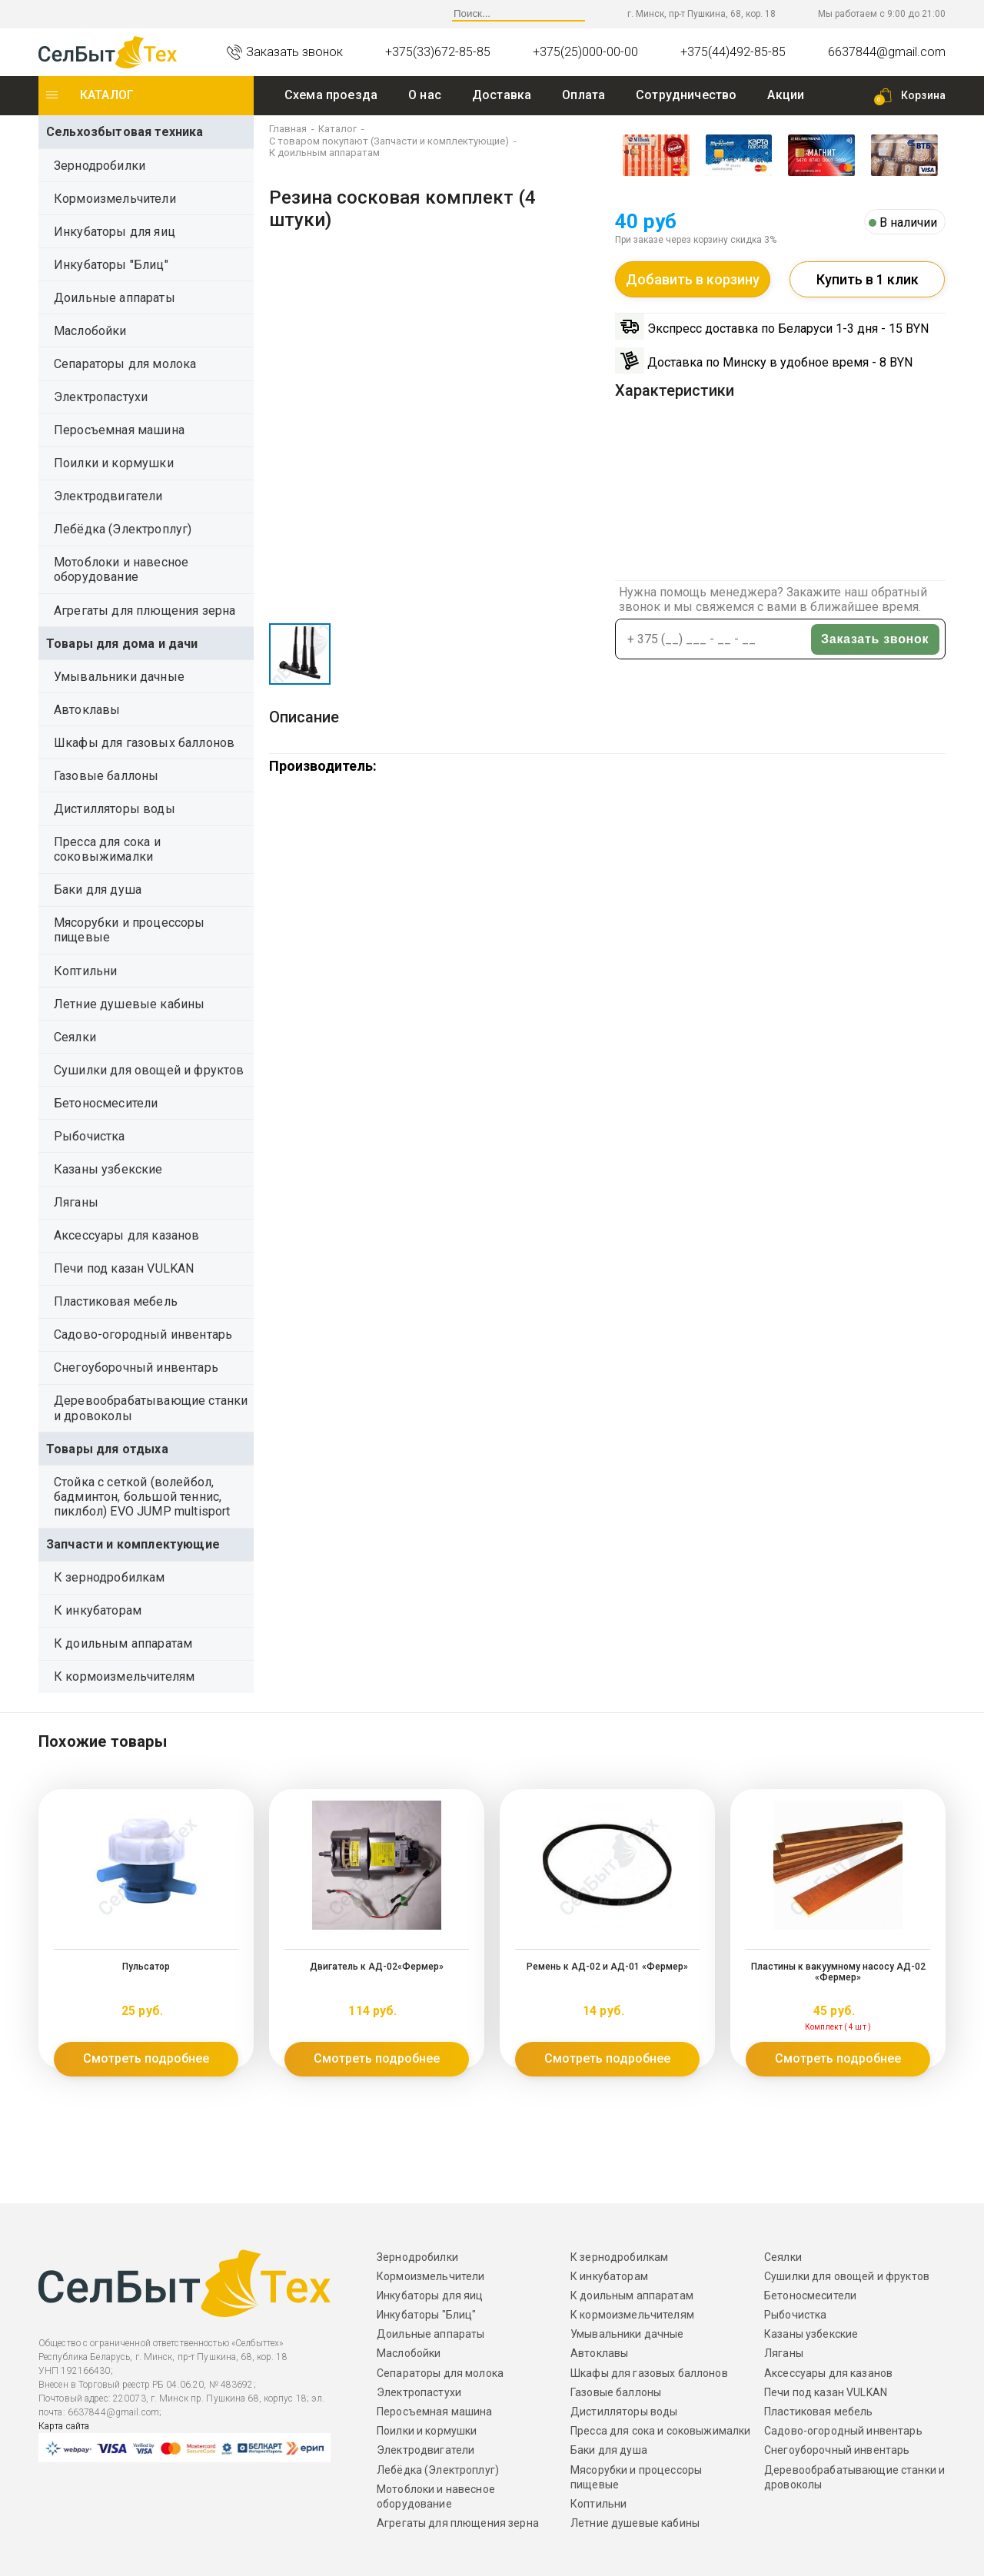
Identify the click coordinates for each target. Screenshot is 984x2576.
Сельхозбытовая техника (125, 131)
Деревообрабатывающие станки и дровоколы (151, 1407)
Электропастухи (101, 397)
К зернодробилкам (109, 1577)
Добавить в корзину (693, 279)
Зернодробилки (99, 165)
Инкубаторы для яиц (114, 231)
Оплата (583, 95)
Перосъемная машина (119, 430)
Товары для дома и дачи (122, 643)
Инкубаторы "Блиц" (111, 264)
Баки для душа (97, 889)
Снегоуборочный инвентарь (136, 1367)
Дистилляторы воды (114, 809)
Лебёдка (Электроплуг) (122, 529)
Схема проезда (330, 95)
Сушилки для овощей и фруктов (149, 1070)
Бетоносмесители (106, 1103)
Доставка (501, 95)
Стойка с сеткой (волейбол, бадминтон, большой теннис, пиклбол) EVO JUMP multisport (142, 1497)
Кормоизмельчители (115, 198)
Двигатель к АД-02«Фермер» (377, 1966)
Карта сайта (63, 2426)
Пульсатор (146, 1966)
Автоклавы (87, 709)
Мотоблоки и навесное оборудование (121, 569)
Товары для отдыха (107, 1449)
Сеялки (75, 1037)
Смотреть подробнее (146, 2058)
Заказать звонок (875, 639)
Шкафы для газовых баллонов (144, 742)
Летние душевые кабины (129, 1004)
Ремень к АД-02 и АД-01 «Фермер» (607, 1966)
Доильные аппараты (114, 297)
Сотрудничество (686, 95)
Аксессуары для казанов (127, 1235)
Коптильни (85, 971)
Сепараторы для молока (125, 364)
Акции (785, 95)
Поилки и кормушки (114, 463)
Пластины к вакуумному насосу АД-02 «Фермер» (838, 1972)
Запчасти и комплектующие (133, 1544)
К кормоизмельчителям (124, 1676)
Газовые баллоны (106, 775)
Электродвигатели (108, 496)
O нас (424, 95)
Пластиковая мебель (116, 1301)
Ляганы (76, 1202)
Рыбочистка (89, 1136)
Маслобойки (90, 331)
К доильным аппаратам (123, 1643)
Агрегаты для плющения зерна (144, 610)
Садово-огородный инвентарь (143, 1334)
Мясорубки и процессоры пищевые (129, 929)
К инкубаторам (97, 1610)
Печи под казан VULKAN (124, 1268)
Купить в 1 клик (867, 279)
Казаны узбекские (108, 1169)
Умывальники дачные (119, 676)
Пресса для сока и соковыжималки (107, 849)
